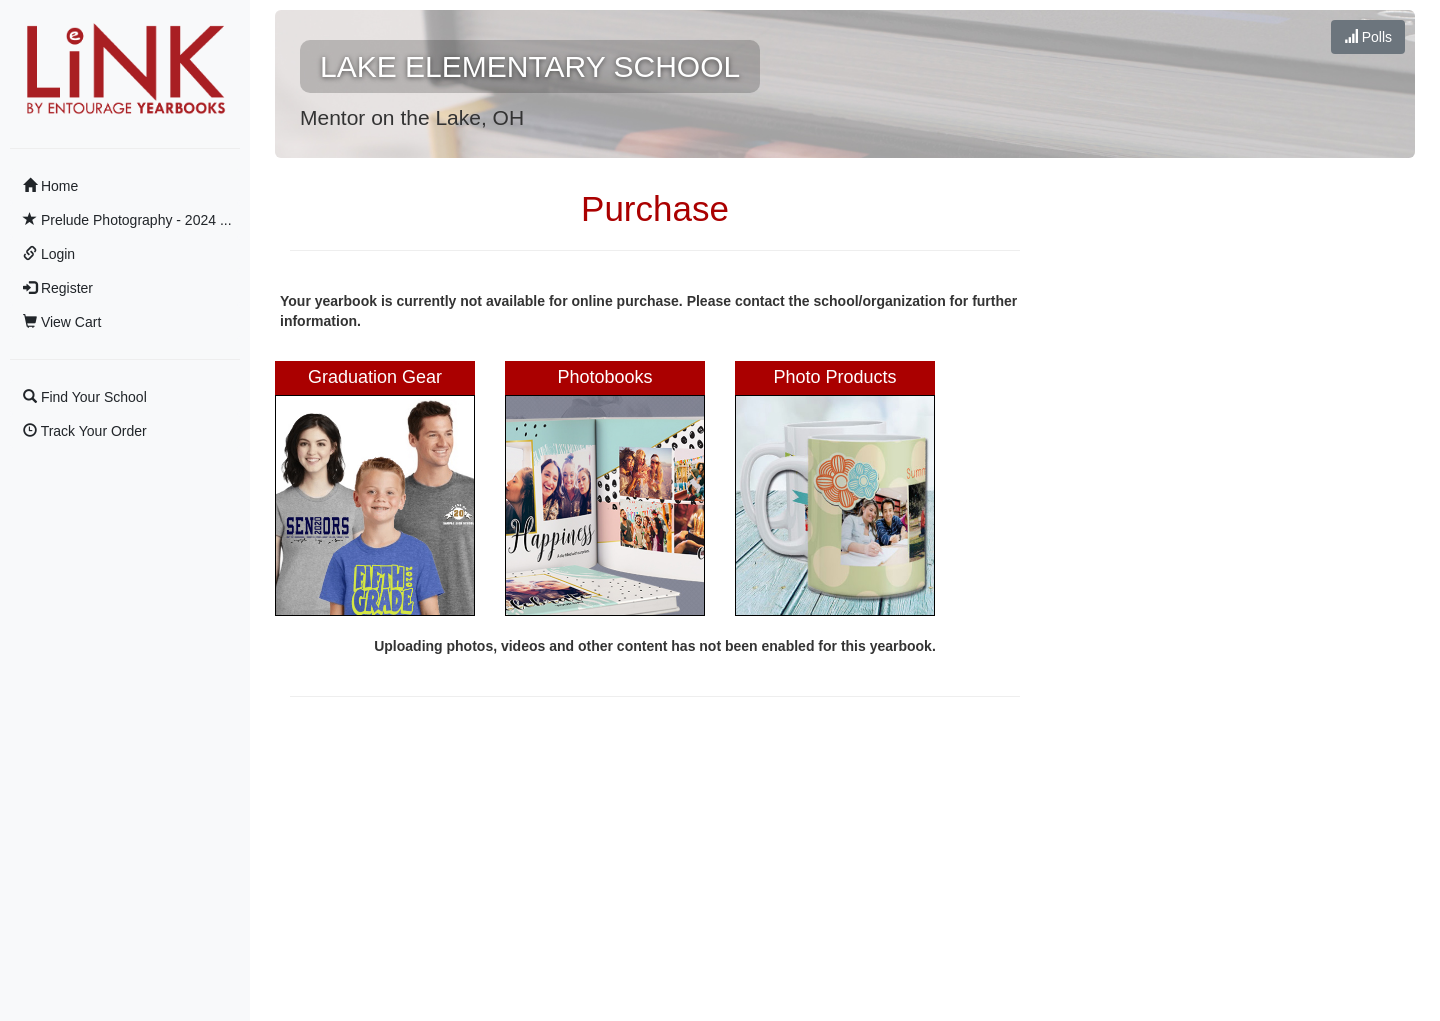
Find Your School (85, 397)
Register (58, 288)
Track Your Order (85, 431)
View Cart (62, 322)
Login (49, 254)
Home (50, 186)
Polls (1368, 37)
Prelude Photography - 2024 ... (127, 220)
